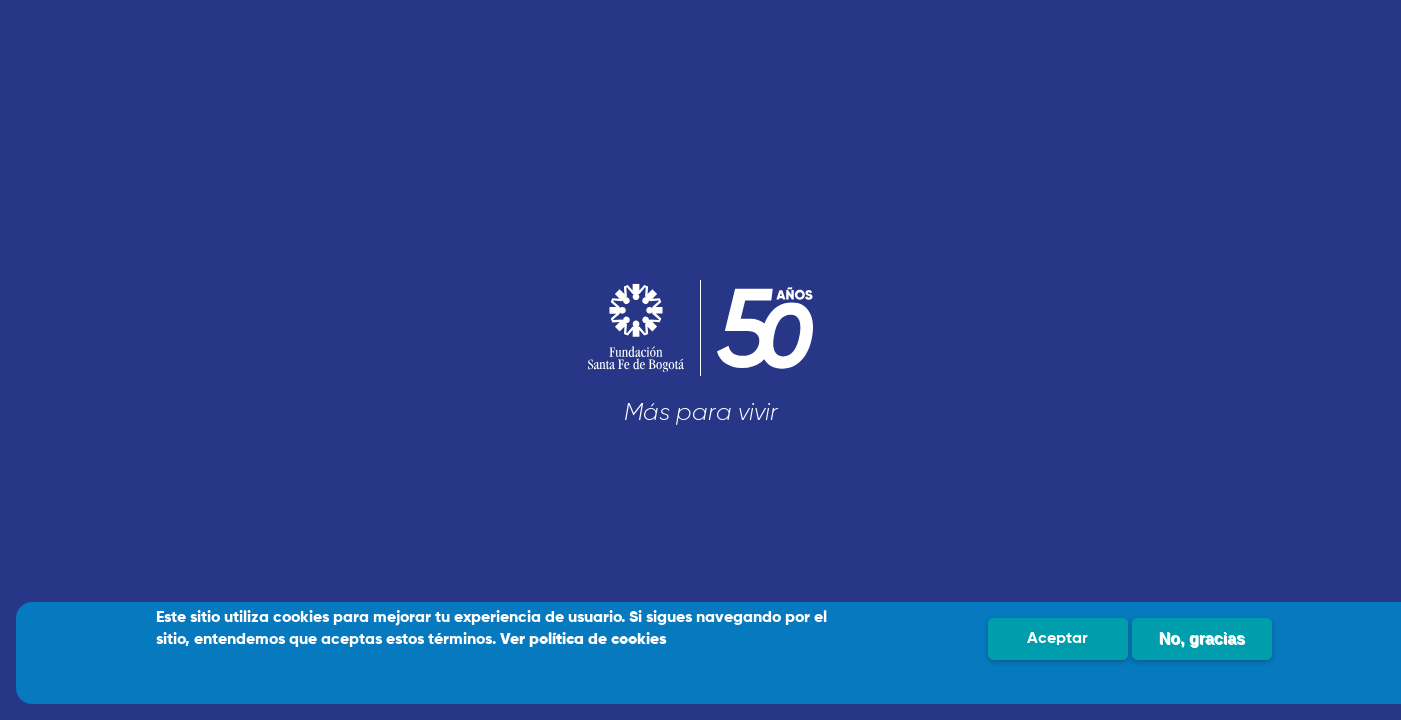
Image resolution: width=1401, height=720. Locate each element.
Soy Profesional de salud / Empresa (315, 502)
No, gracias (1202, 638)
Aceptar (1057, 639)
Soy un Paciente (315, 432)
